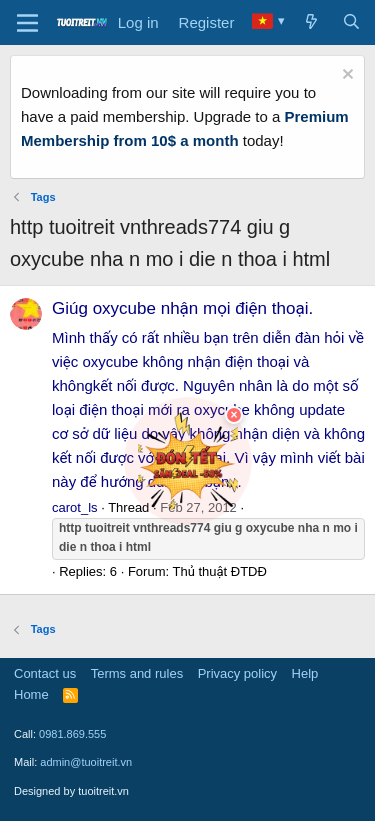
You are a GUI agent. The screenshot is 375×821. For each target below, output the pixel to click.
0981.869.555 (72, 734)
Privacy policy (237, 673)
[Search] (351, 23)
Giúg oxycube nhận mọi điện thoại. (182, 308)
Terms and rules (137, 673)
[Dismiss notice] (345, 76)
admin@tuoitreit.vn (86, 762)
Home (31, 694)
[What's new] (311, 23)
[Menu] (27, 23)
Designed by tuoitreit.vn (71, 791)
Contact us (45, 673)
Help (305, 673)
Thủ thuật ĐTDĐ (219, 571)
